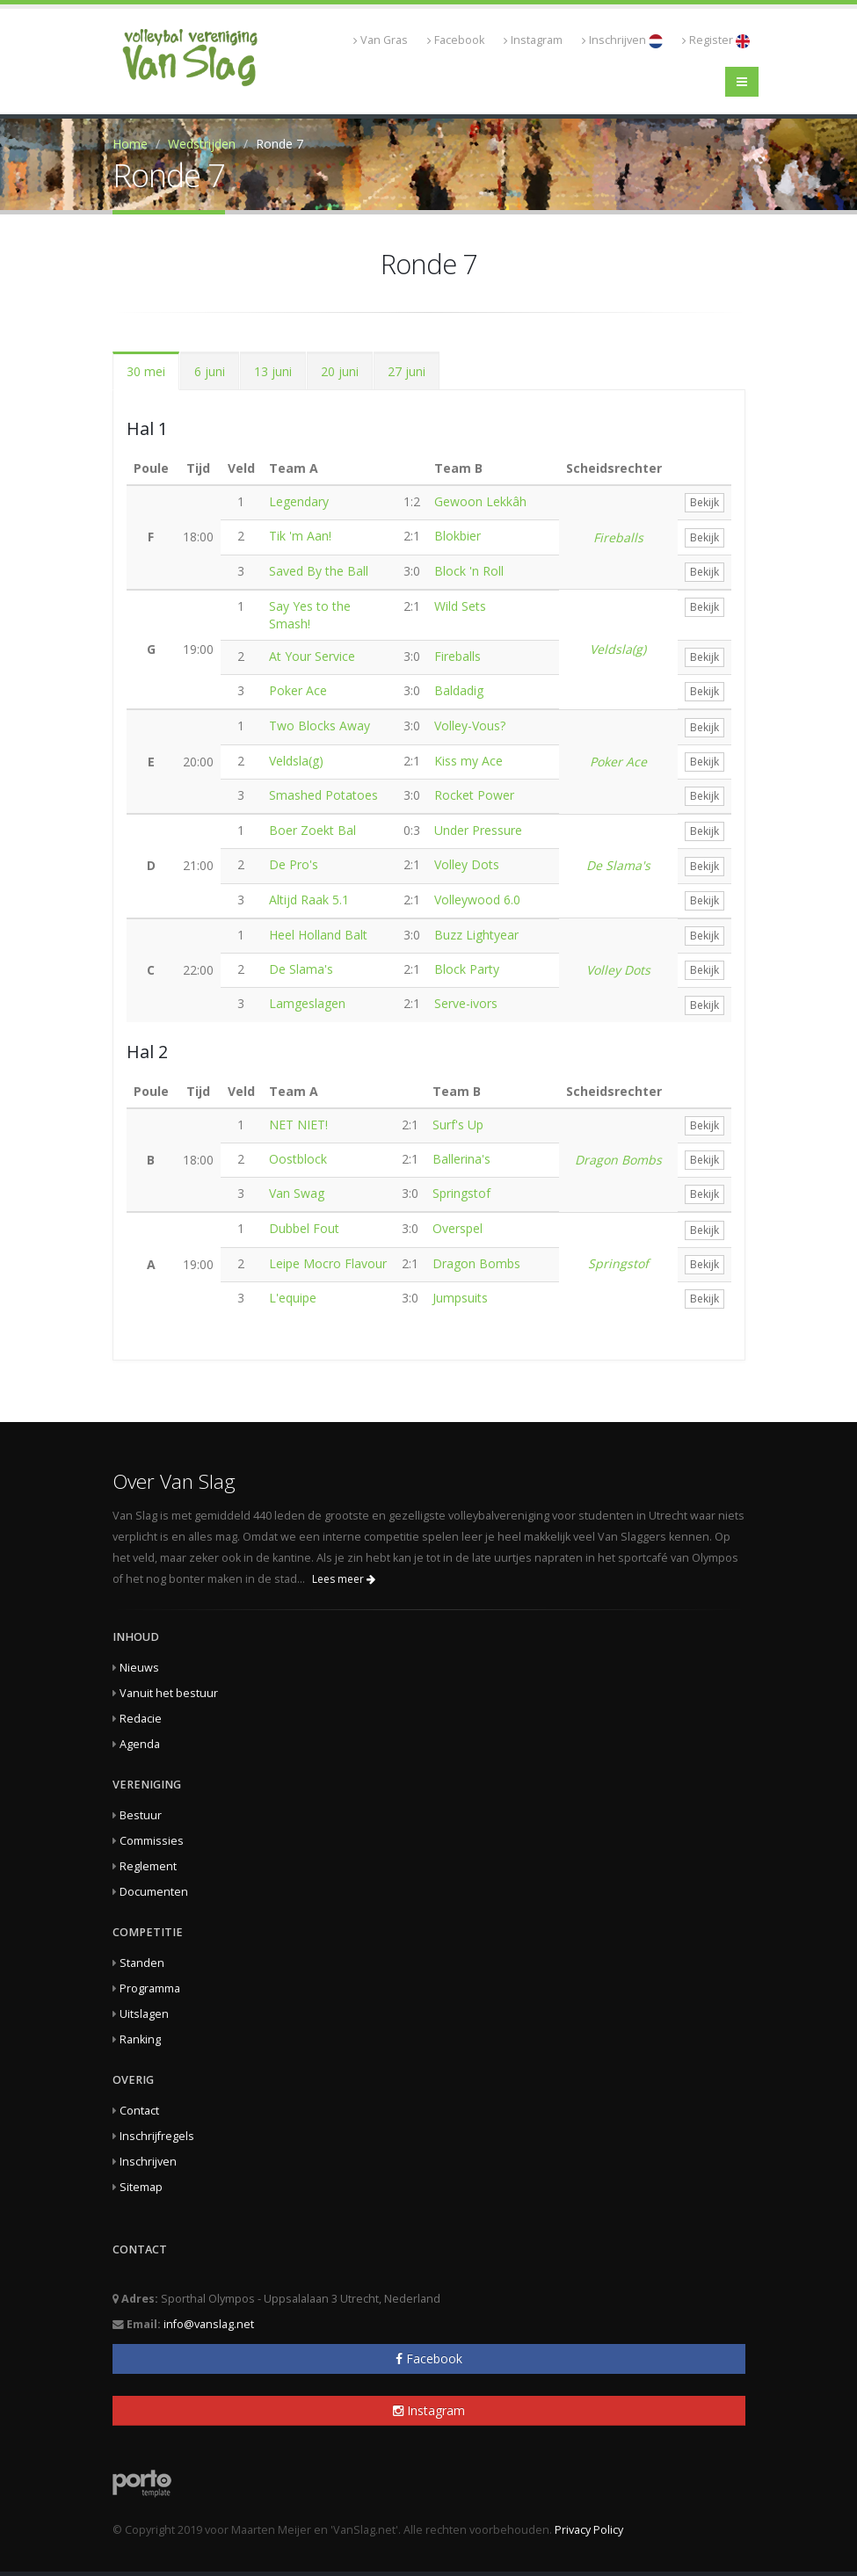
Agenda (140, 1744)
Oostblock (298, 1158)
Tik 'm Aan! (300, 535)
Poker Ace (298, 690)
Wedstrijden (202, 143)
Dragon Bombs (618, 1159)
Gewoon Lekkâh (480, 501)
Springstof (461, 1193)
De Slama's (618, 865)
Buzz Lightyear (476, 934)
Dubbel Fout (304, 1228)
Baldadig (458, 690)
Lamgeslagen (307, 1003)
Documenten (154, 1891)
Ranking (140, 2039)
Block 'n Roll (469, 570)
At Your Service (312, 656)
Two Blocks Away (319, 725)
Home (130, 143)
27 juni (406, 371)
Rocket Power (474, 795)
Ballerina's (461, 1158)
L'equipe (292, 1297)
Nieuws (139, 1667)
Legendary (299, 501)
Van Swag (296, 1193)
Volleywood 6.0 (477, 899)
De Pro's (293, 864)
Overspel (457, 1228)
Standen (142, 1963)
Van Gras (380, 40)
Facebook (455, 40)
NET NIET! (298, 1124)
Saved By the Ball (318, 570)
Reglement (148, 1866)
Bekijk (704, 502)
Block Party (466, 969)
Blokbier (457, 535)
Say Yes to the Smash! (310, 615)
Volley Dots (466, 864)
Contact (139, 2110)
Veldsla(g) (618, 649)
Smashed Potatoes (323, 795)
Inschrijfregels (157, 2136)
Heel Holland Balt (318, 934)
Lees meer (343, 1578)
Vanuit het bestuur (169, 1693)
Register (716, 40)
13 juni (273, 371)
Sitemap (141, 2187)
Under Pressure (478, 830)
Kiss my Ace (468, 760)
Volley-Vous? (469, 725)
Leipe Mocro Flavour (328, 1263)
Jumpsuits (460, 1297)
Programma (150, 1988)
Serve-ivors (465, 1003)
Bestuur (141, 1815)
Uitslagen (144, 2013)
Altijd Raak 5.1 (309, 899)
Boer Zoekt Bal (312, 830)
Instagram (533, 40)
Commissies (152, 1840)
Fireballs (618, 537)
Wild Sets (460, 606)
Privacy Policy (589, 2529)
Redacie (141, 1718)
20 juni (340, 371)
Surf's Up (457, 1124)
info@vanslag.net (208, 2324)
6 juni (209, 371)
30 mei (146, 371)
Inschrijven (622, 40)
